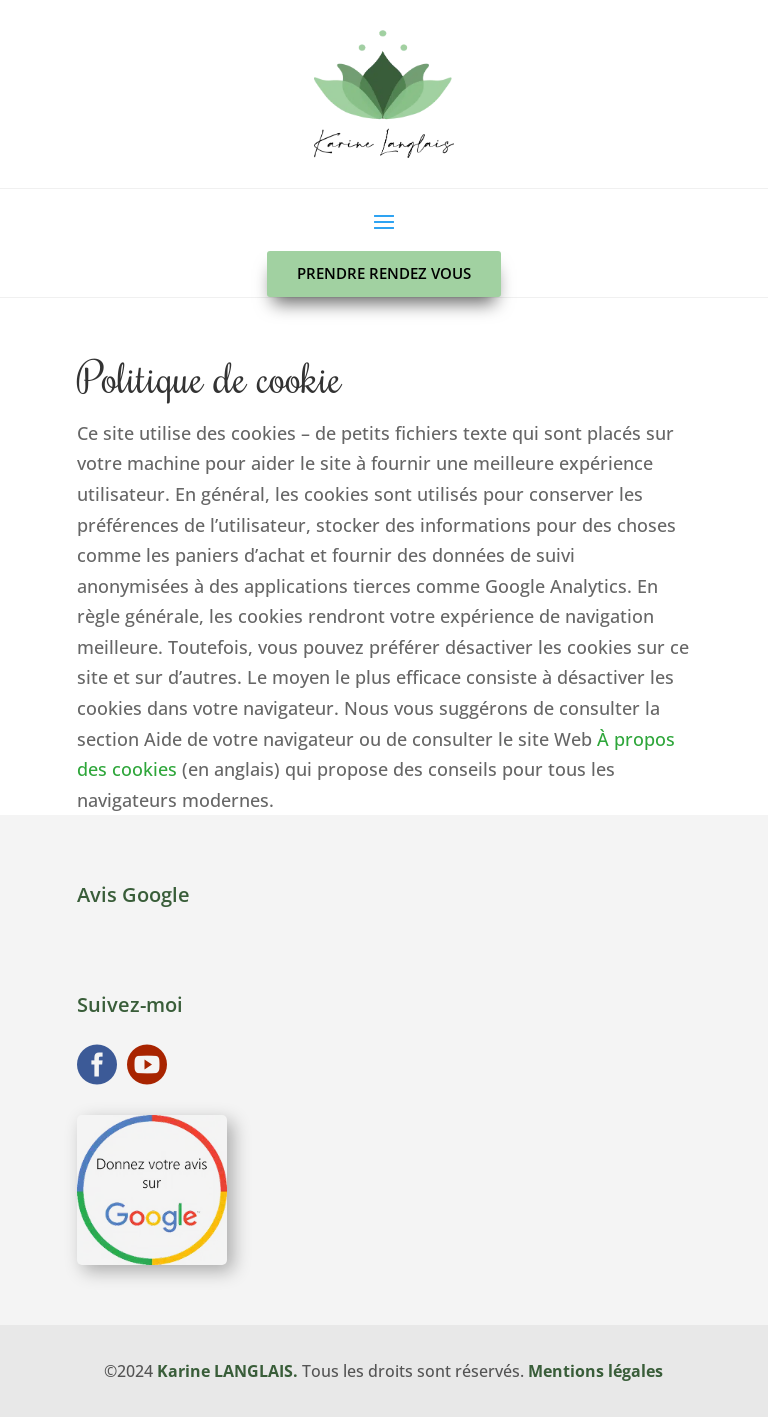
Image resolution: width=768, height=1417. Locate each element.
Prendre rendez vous (384, 273)
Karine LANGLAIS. (227, 1371)
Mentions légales (595, 1371)
